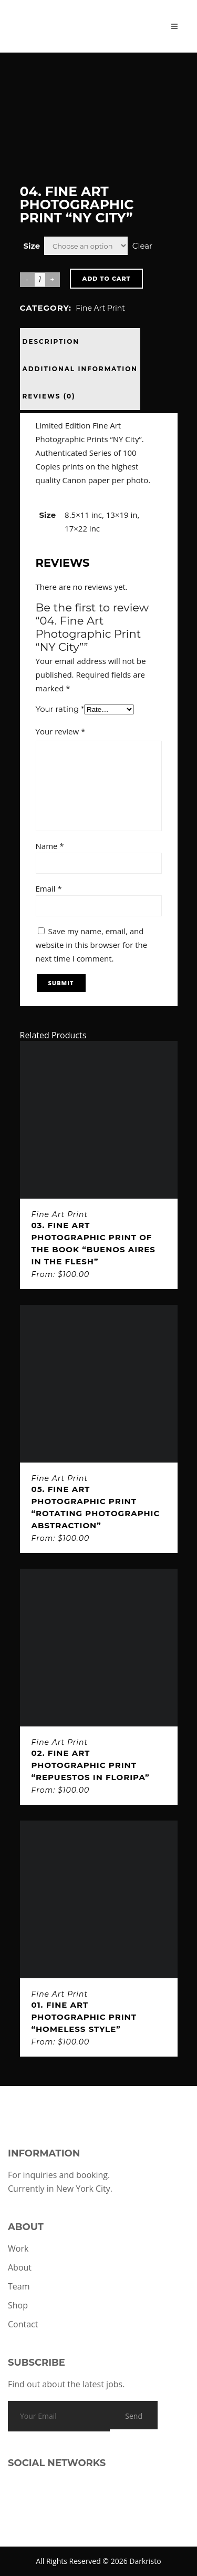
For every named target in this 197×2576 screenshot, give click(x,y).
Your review (61, 731)
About (20, 2267)
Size (32, 246)
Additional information (80, 369)
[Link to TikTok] (39, 2504)
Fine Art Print (100, 308)
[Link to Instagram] (21, 2504)
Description (51, 341)
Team (19, 2286)
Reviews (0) (49, 396)
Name (50, 846)
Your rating (60, 709)
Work (18, 2248)
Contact (23, 2324)
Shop (18, 2305)
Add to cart (106, 278)
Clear (142, 246)
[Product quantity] (40, 279)
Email (49, 888)
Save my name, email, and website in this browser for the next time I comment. (92, 945)
